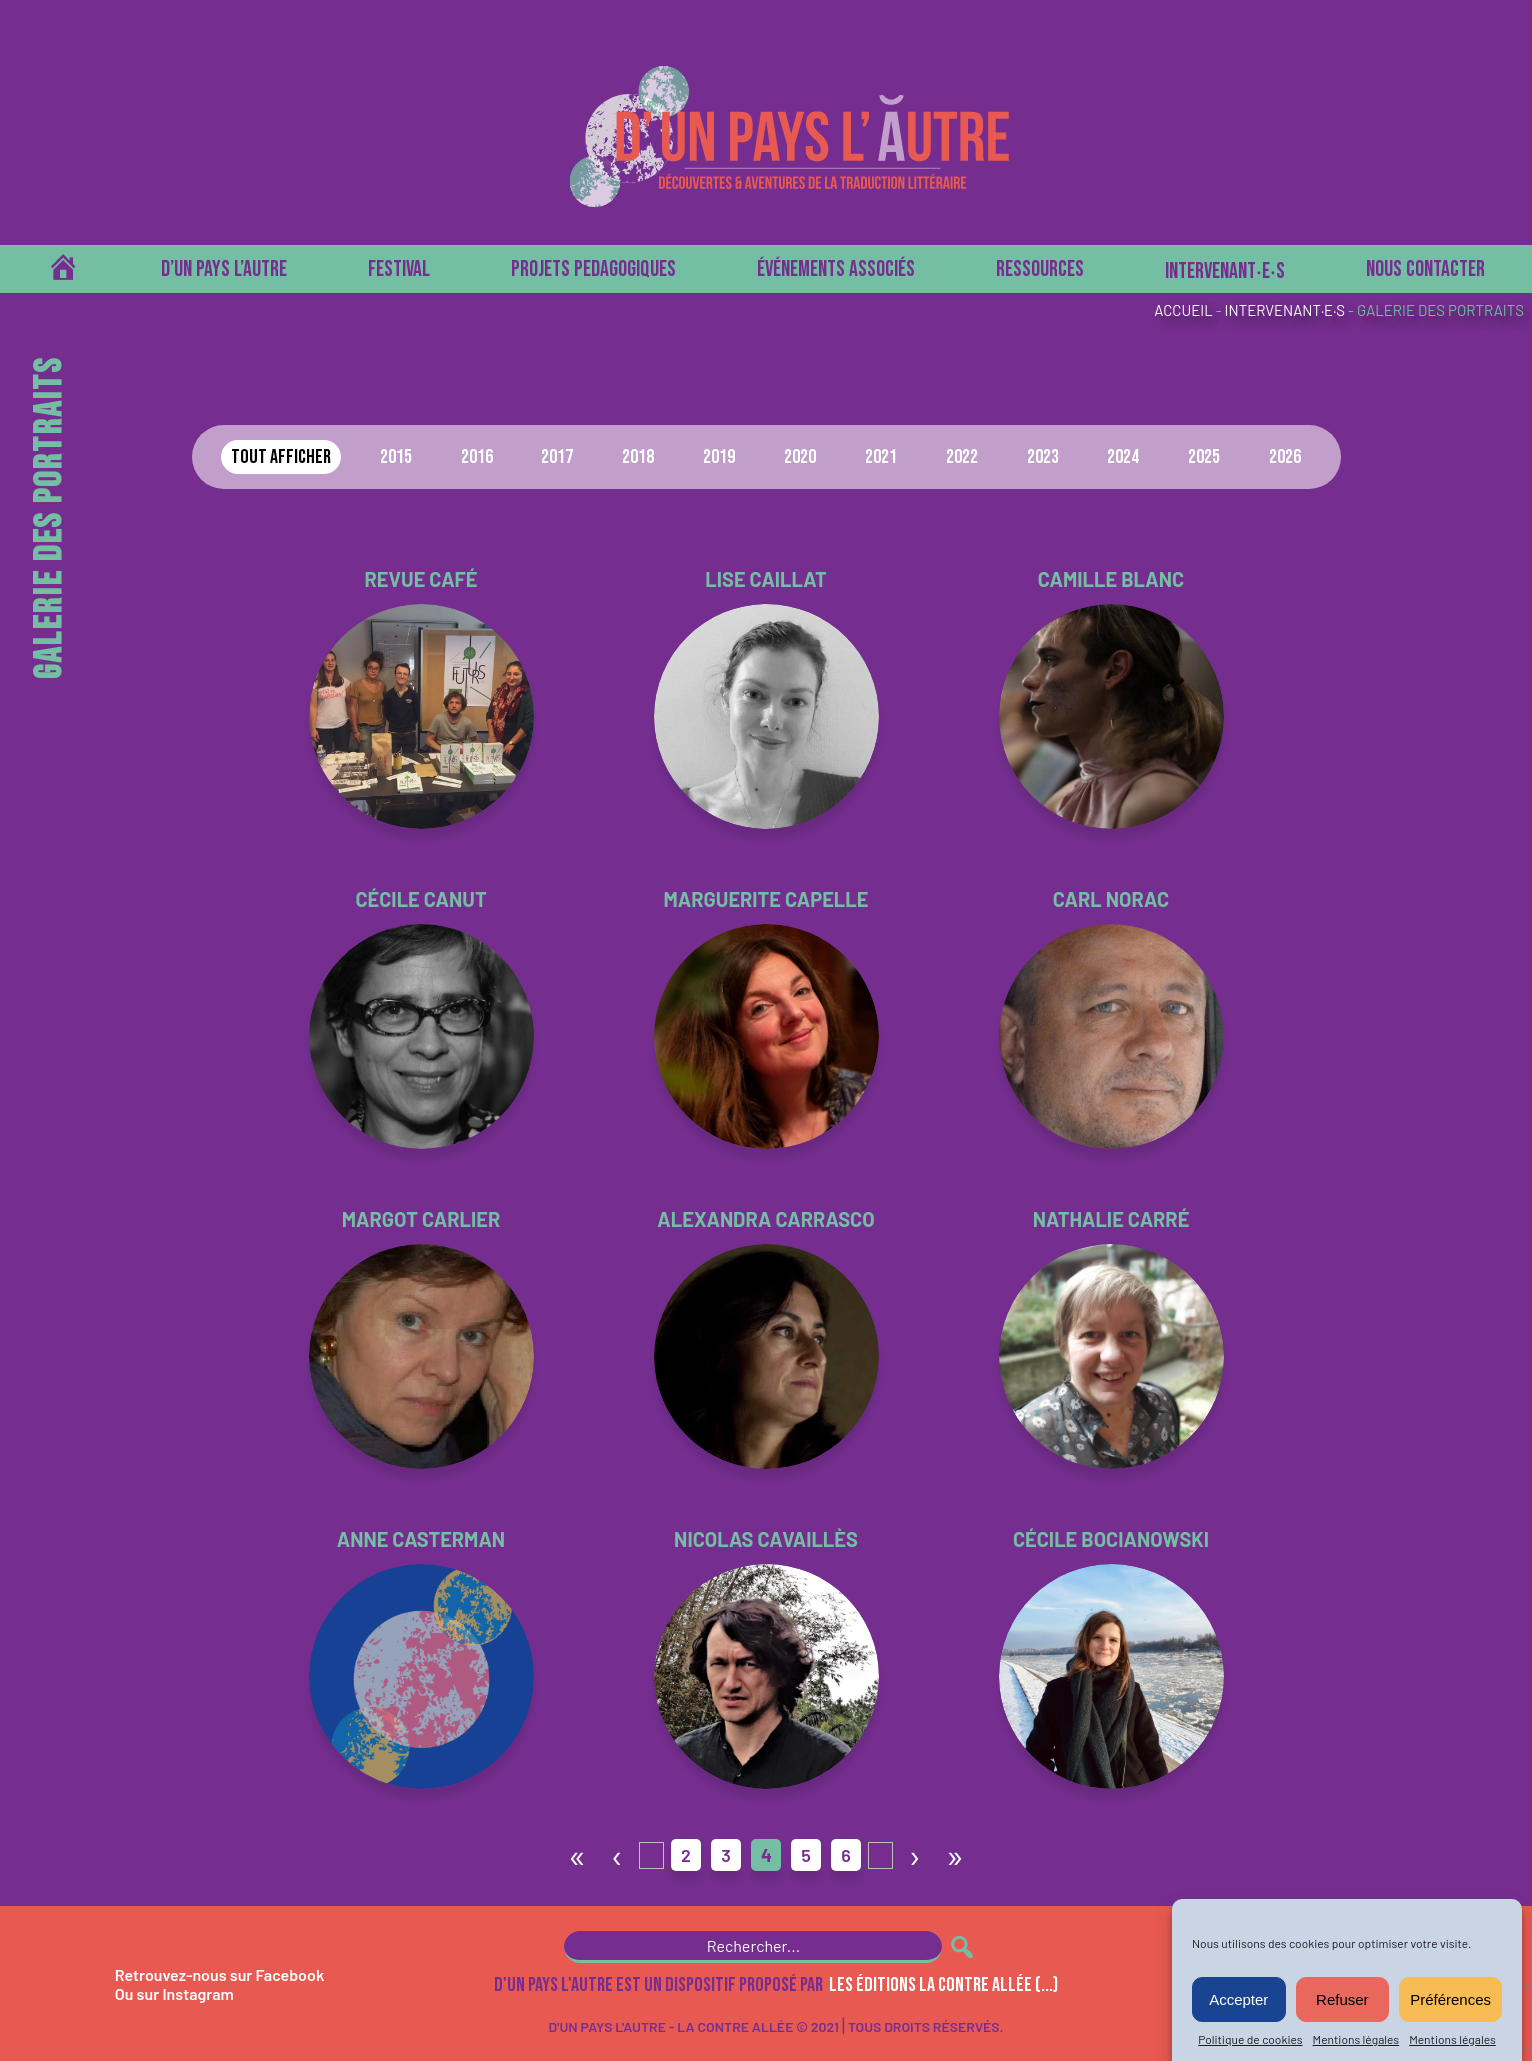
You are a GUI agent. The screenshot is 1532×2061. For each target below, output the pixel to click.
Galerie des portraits (1440, 310)
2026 (1285, 457)
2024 (1123, 457)
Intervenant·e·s (1285, 310)
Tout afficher (281, 457)
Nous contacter (1425, 269)
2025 (1204, 457)
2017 (557, 457)
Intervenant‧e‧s (1225, 271)
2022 (962, 457)
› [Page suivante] (915, 1855)
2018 (638, 457)
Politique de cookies (1250, 2039)
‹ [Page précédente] (617, 1855)
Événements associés (836, 269)
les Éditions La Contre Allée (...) (943, 1985)
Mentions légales (1356, 2039)
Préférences (1450, 1999)
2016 (477, 457)
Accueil (1183, 310)
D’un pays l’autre (224, 269)
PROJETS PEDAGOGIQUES (593, 269)
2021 (881, 457)
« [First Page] (577, 1855)
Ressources (1040, 269)
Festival (399, 269)
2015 (396, 457)
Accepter (1238, 1999)
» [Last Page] (954, 1855)
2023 (1043, 457)
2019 (719, 457)
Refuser (1342, 1999)
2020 (800, 457)
